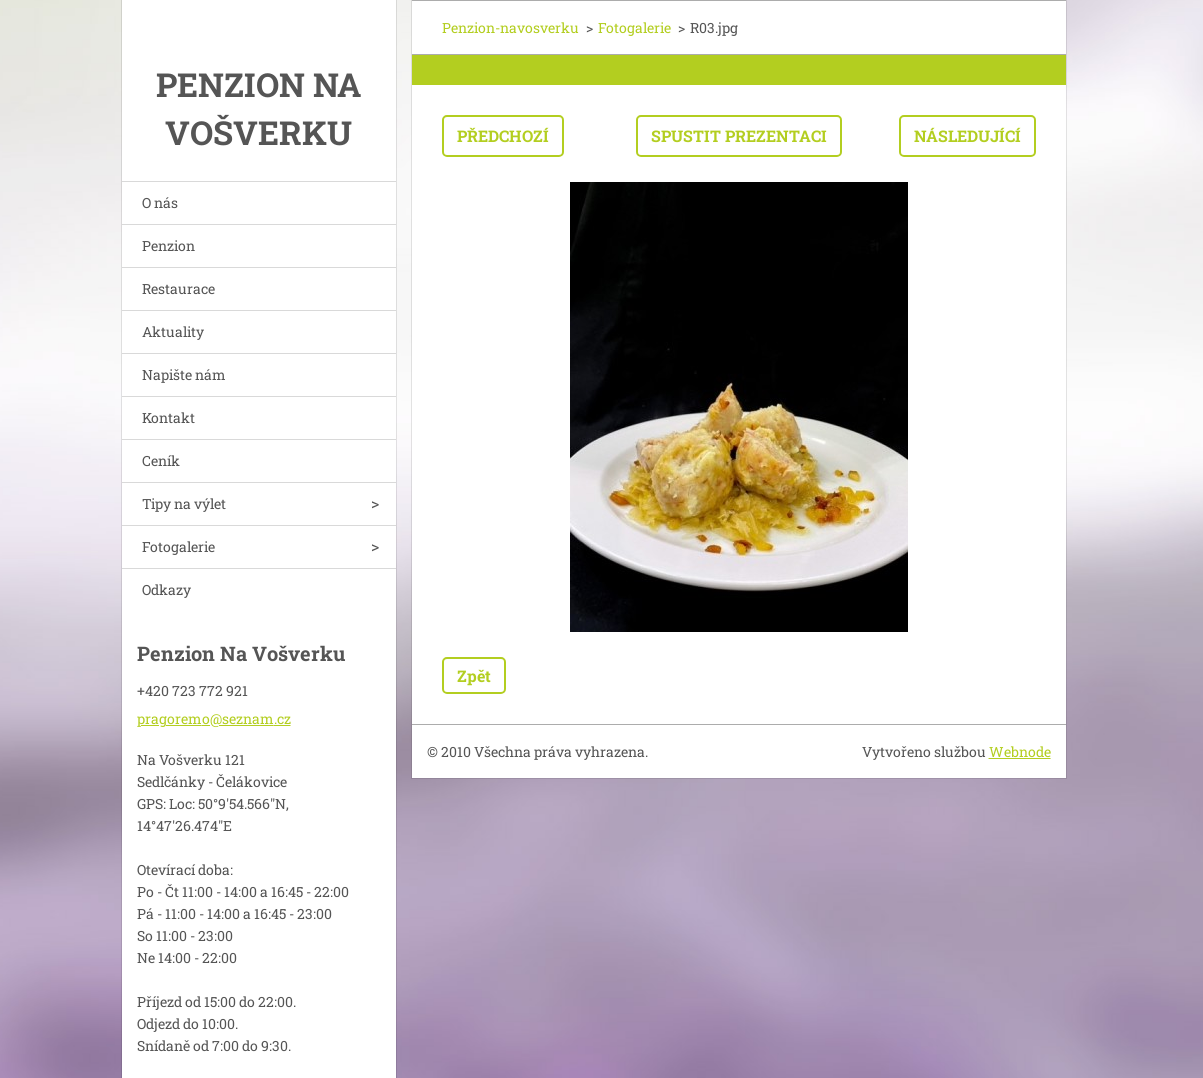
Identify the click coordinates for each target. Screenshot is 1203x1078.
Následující (967, 135)
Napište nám (184, 374)
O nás (160, 202)
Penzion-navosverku (510, 27)
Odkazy (166, 589)
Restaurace (178, 288)
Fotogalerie (178, 546)
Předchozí (503, 135)
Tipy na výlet (184, 503)
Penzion (168, 245)
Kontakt (168, 417)
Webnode (1020, 751)
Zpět (474, 675)
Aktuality (173, 331)
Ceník (161, 460)
